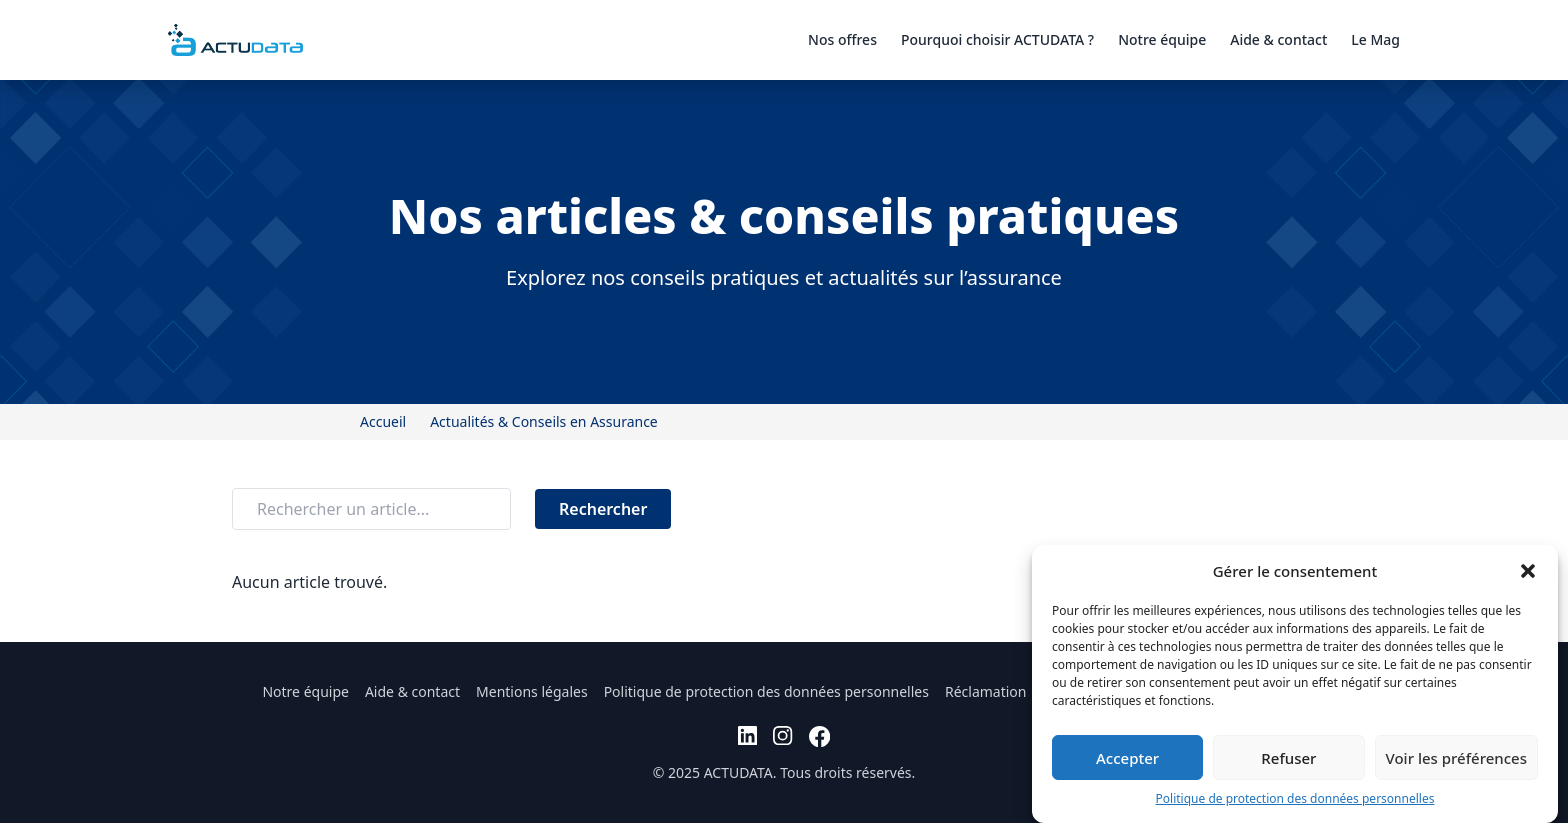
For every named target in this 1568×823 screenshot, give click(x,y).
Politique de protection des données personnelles (1295, 798)
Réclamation (986, 691)
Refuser (1288, 758)
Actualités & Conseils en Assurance (544, 421)
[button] (1528, 571)
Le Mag (1375, 39)
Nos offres (842, 39)
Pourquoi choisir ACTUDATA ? (997, 39)
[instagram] (782, 736)
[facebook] (819, 736)
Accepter (1127, 758)
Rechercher (603, 509)
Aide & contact (1278, 39)
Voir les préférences (1456, 758)
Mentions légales (532, 691)
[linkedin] (747, 736)
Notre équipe (1162, 39)
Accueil (383, 421)
